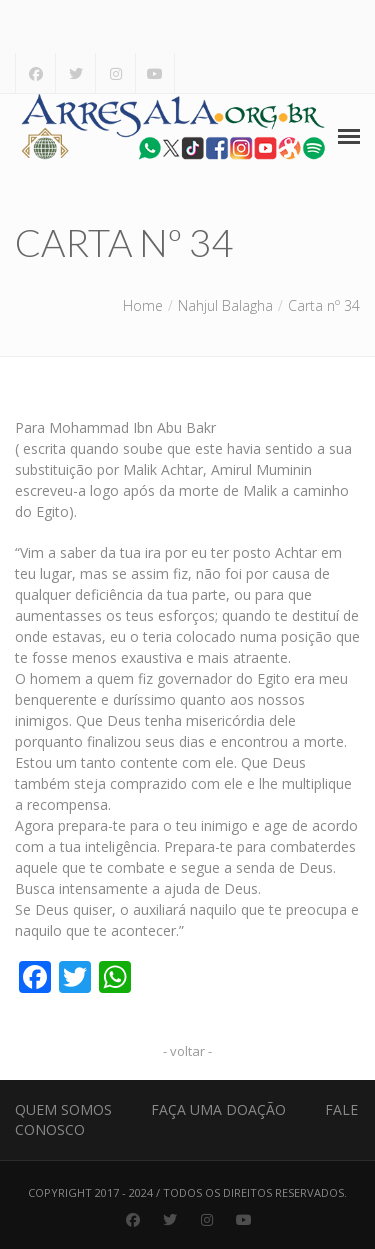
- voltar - (187, 1051)
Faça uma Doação (218, 1109)
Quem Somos (63, 1109)
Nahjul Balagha (225, 305)
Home (143, 305)
